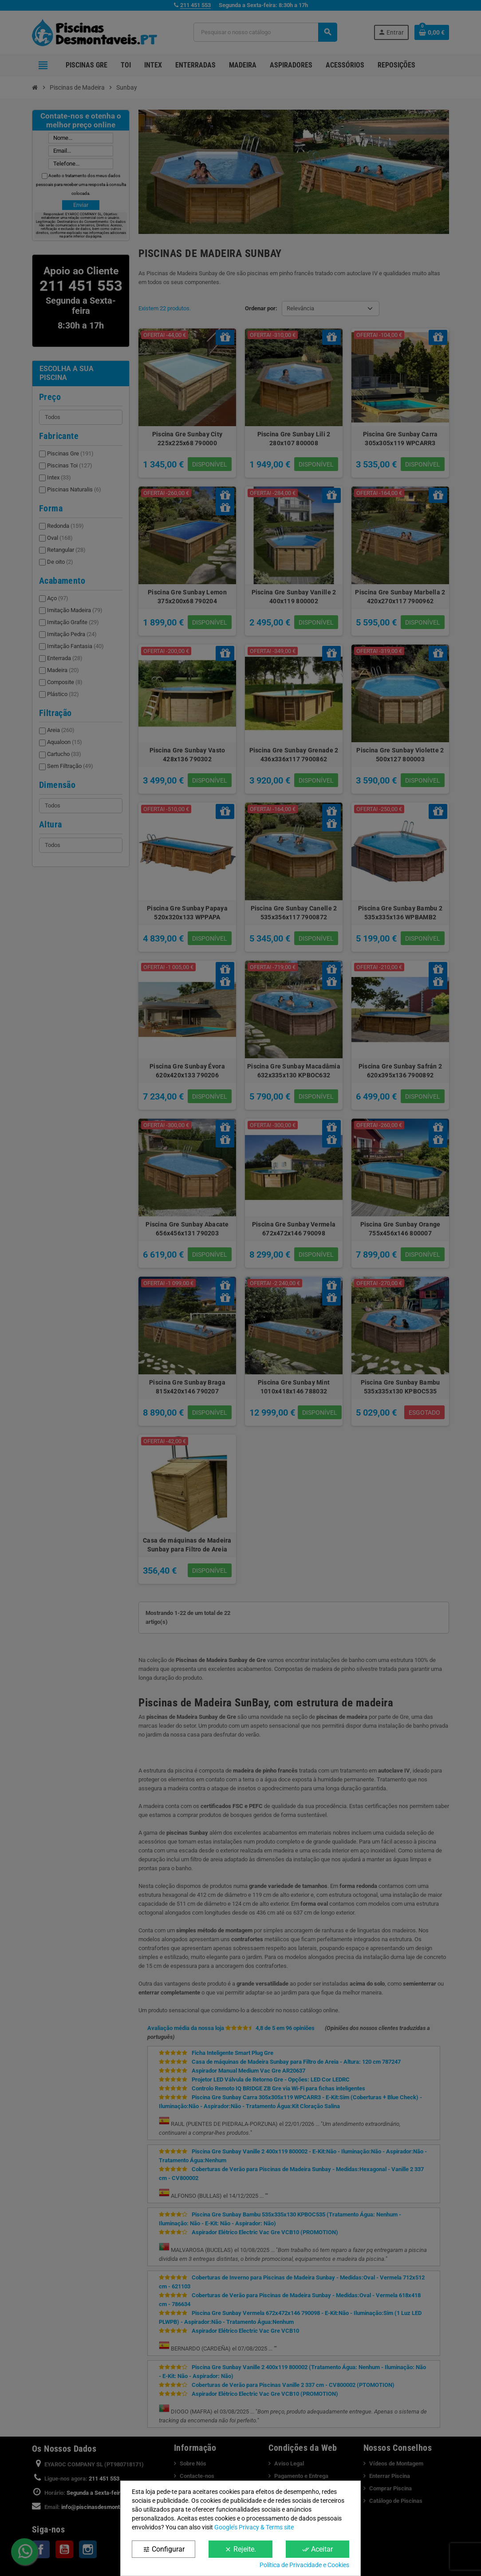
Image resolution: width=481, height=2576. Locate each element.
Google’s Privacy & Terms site (254, 2527)
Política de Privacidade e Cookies (304, 2564)
